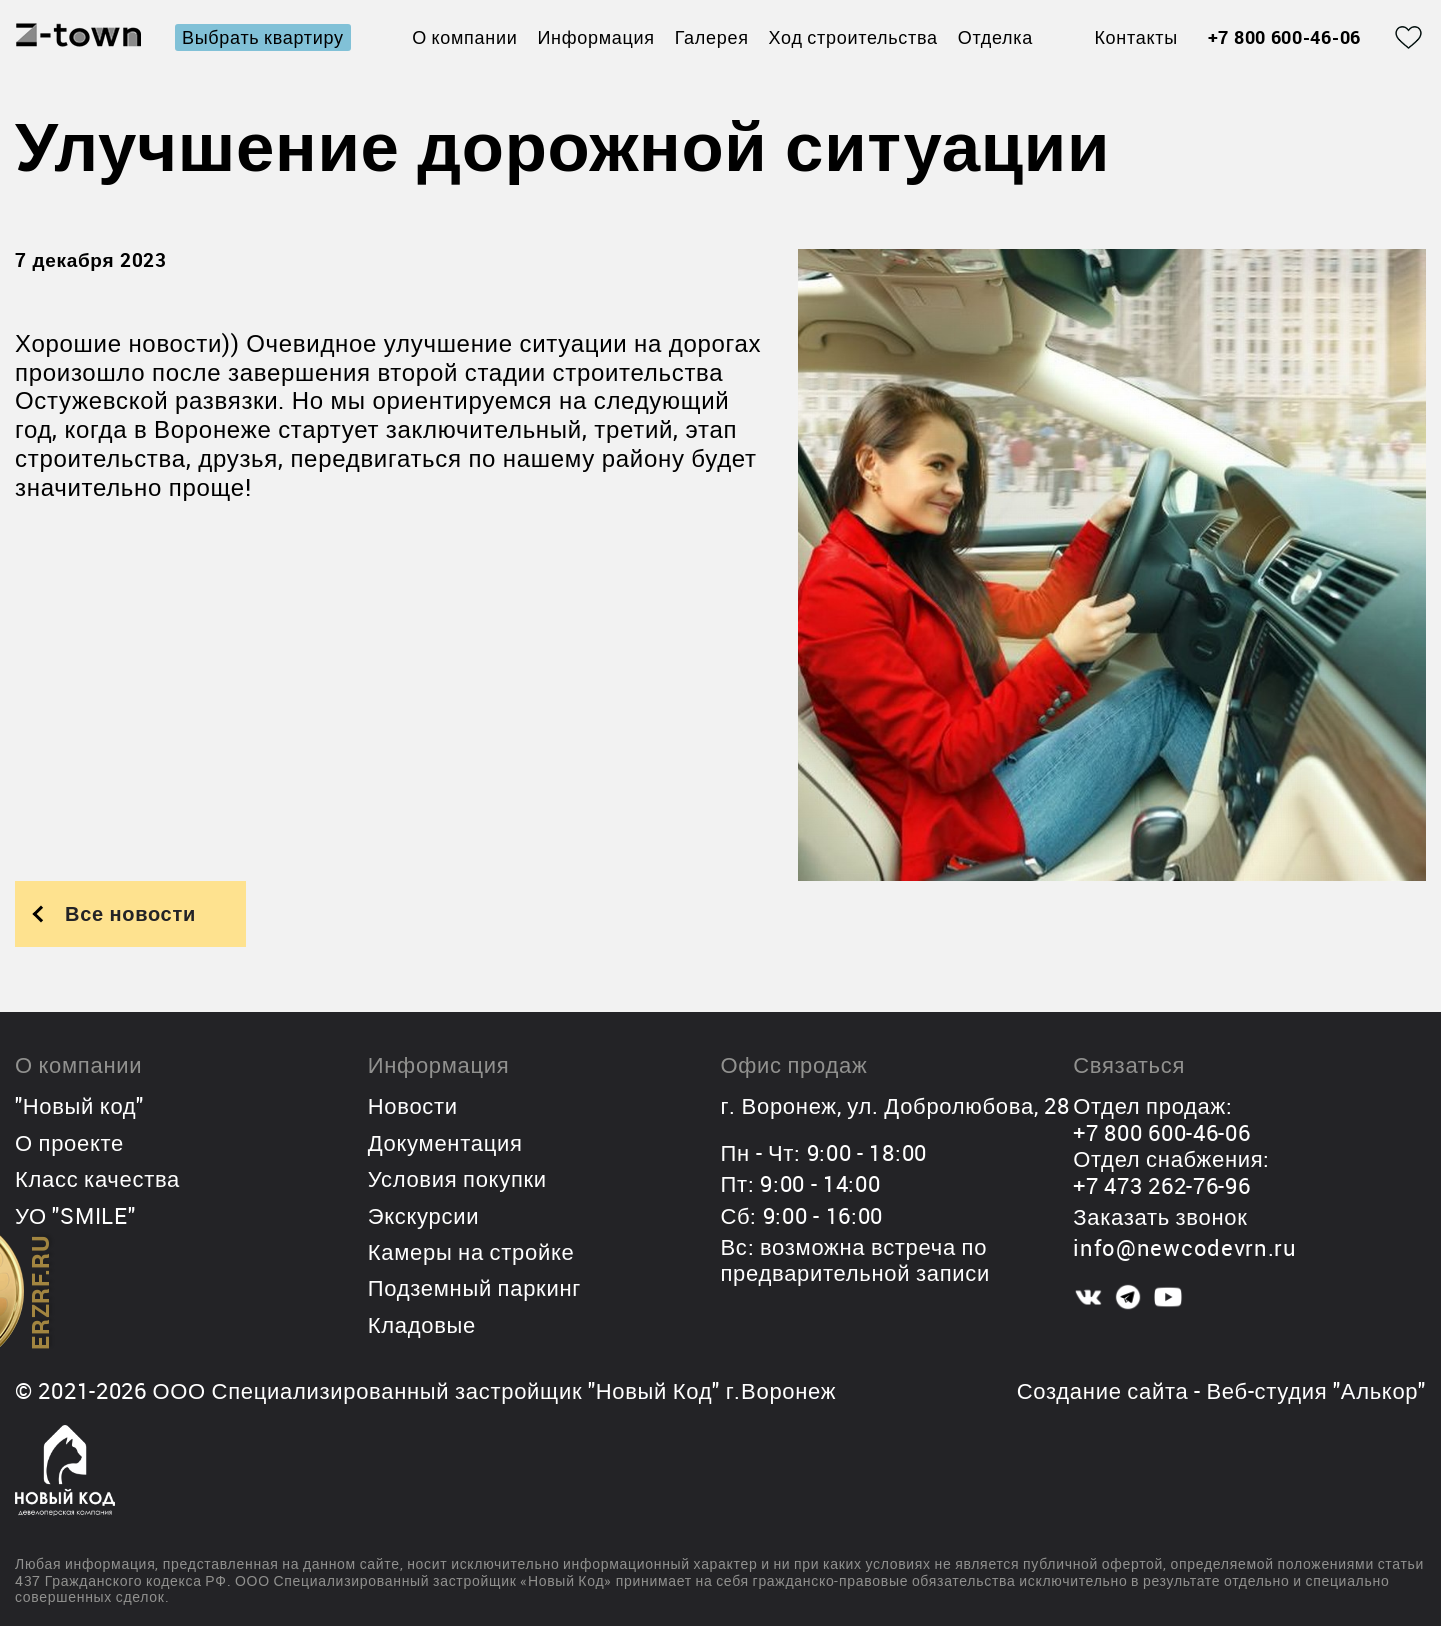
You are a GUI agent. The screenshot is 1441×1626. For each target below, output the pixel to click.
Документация (445, 1142)
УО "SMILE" (75, 1215)
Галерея (712, 37)
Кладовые (422, 1324)
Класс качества (97, 1178)
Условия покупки (457, 1178)
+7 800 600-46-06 (1284, 38)
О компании (464, 37)
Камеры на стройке (471, 1251)
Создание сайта (1103, 1390)
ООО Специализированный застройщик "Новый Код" (436, 1390)
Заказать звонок (1160, 1216)
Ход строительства (853, 37)
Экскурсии (423, 1215)
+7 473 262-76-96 (1161, 1185)
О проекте (69, 1142)
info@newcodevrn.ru (1185, 1247)
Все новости (130, 913)
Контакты (1135, 38)
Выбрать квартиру (263, 37)
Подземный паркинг (474, 1287)
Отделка (995, 37)
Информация (595, 37)
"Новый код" (79, 1105)
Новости (413, 1105)
